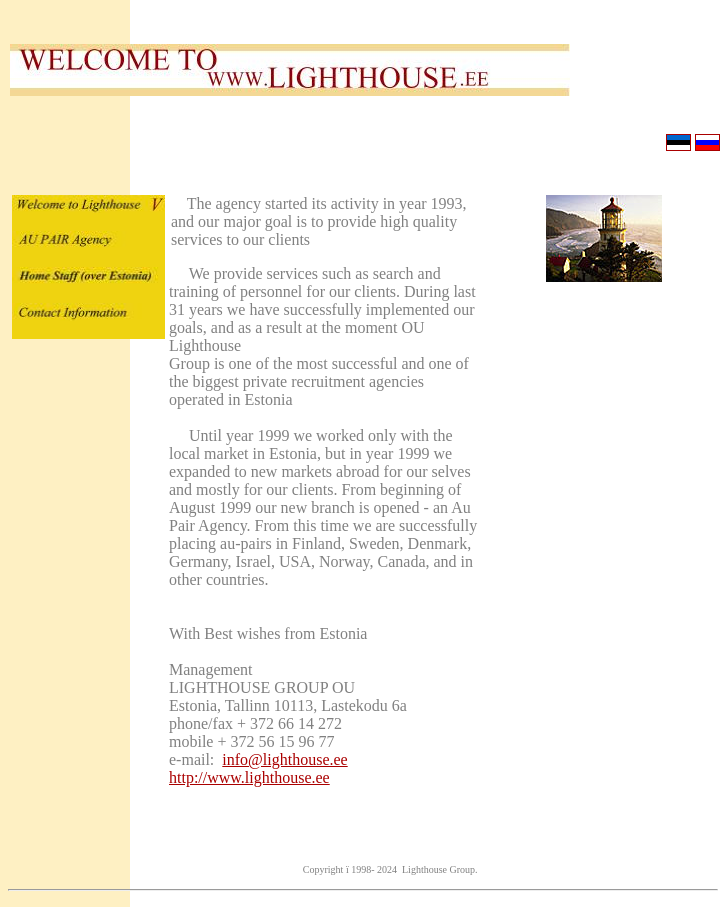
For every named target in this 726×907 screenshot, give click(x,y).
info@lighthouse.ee (284, 759)
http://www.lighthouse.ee (249, 777)
